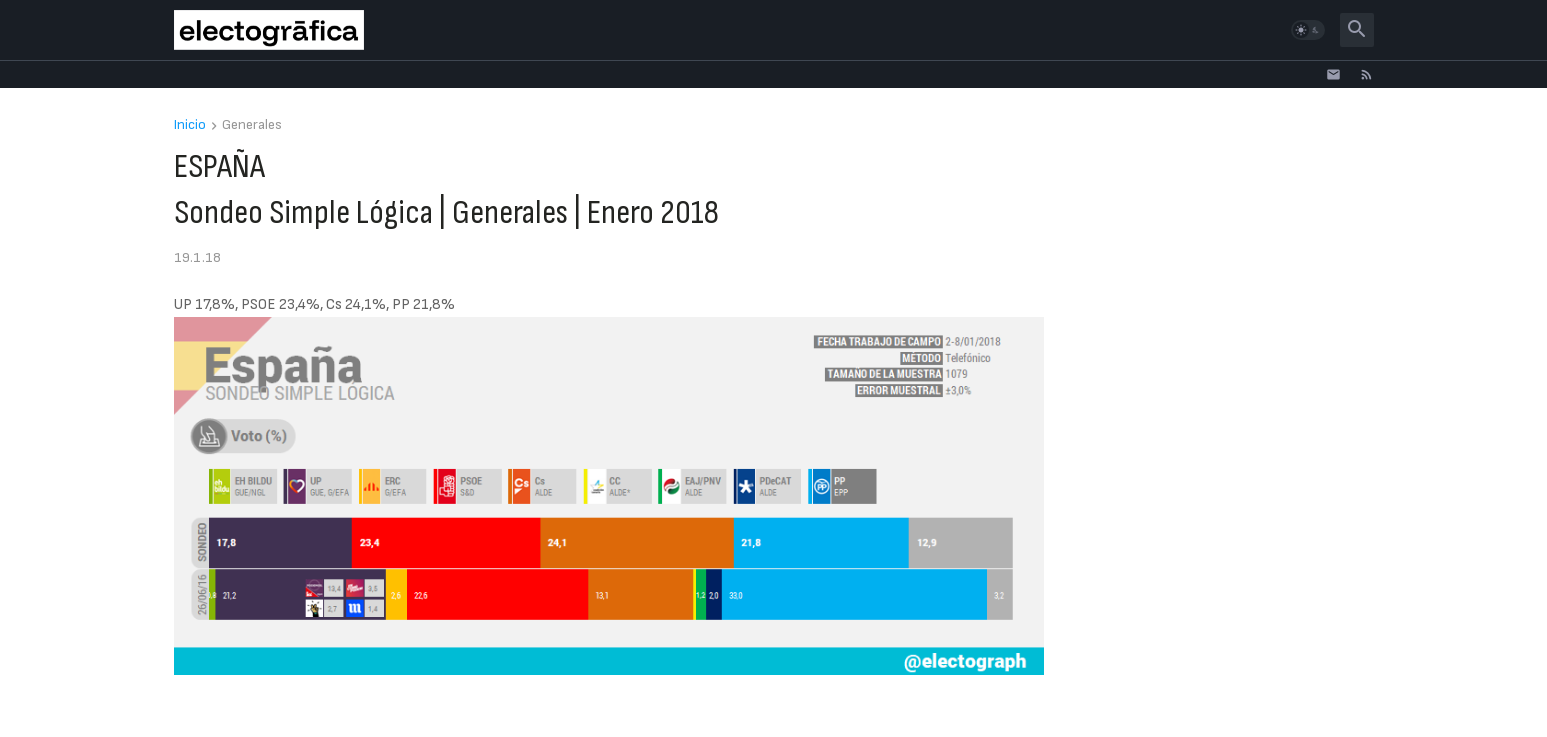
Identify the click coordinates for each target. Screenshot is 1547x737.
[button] (1308, 30)
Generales (252, 125)
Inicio (190, 125)
